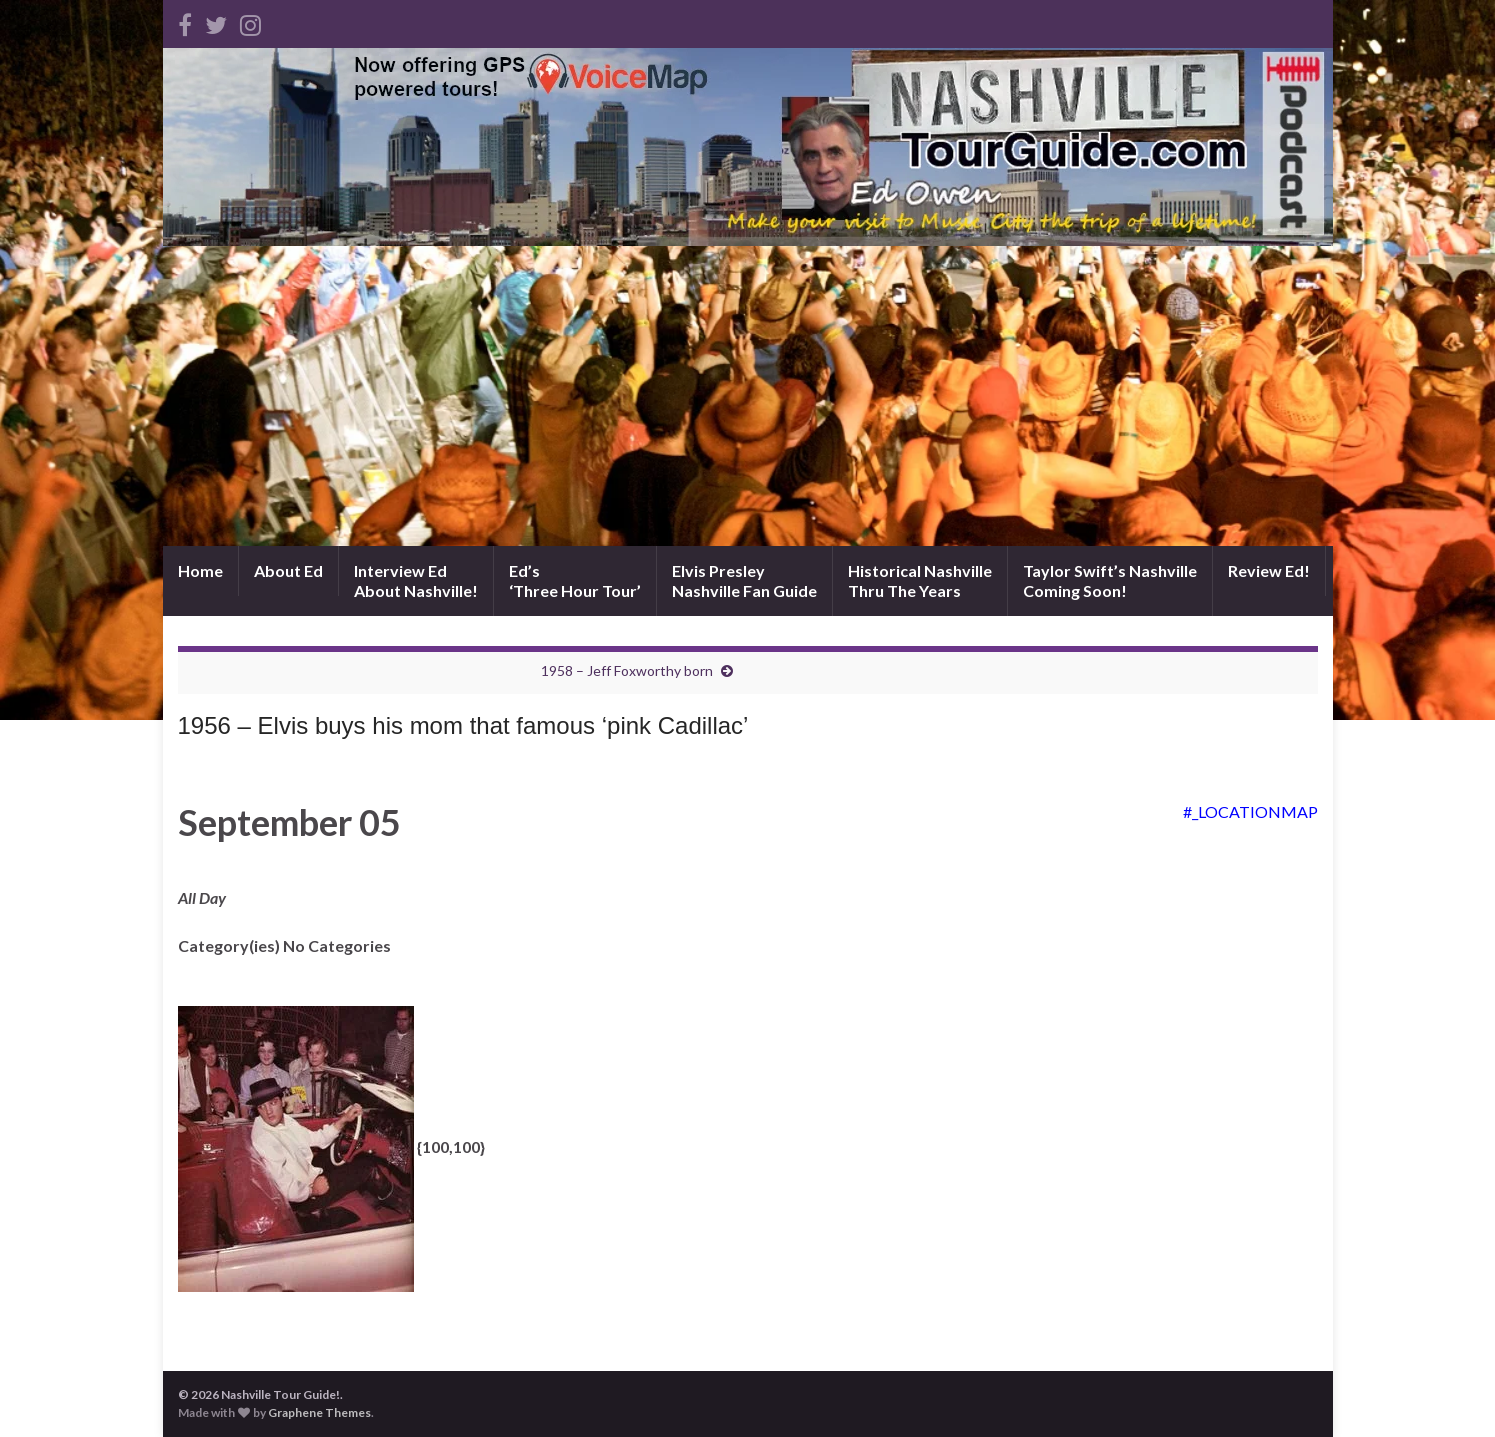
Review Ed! (1269, 570)
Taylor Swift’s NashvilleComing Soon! (1110, 580)
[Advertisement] (748, 396)
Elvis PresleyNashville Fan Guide (744, 580)
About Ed (288, 570)
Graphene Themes (319, 1412)
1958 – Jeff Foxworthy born (627, 670)
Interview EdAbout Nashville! (416, 580)
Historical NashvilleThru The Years (920, 580)
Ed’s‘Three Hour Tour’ (575, 580)
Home (200, 570)
